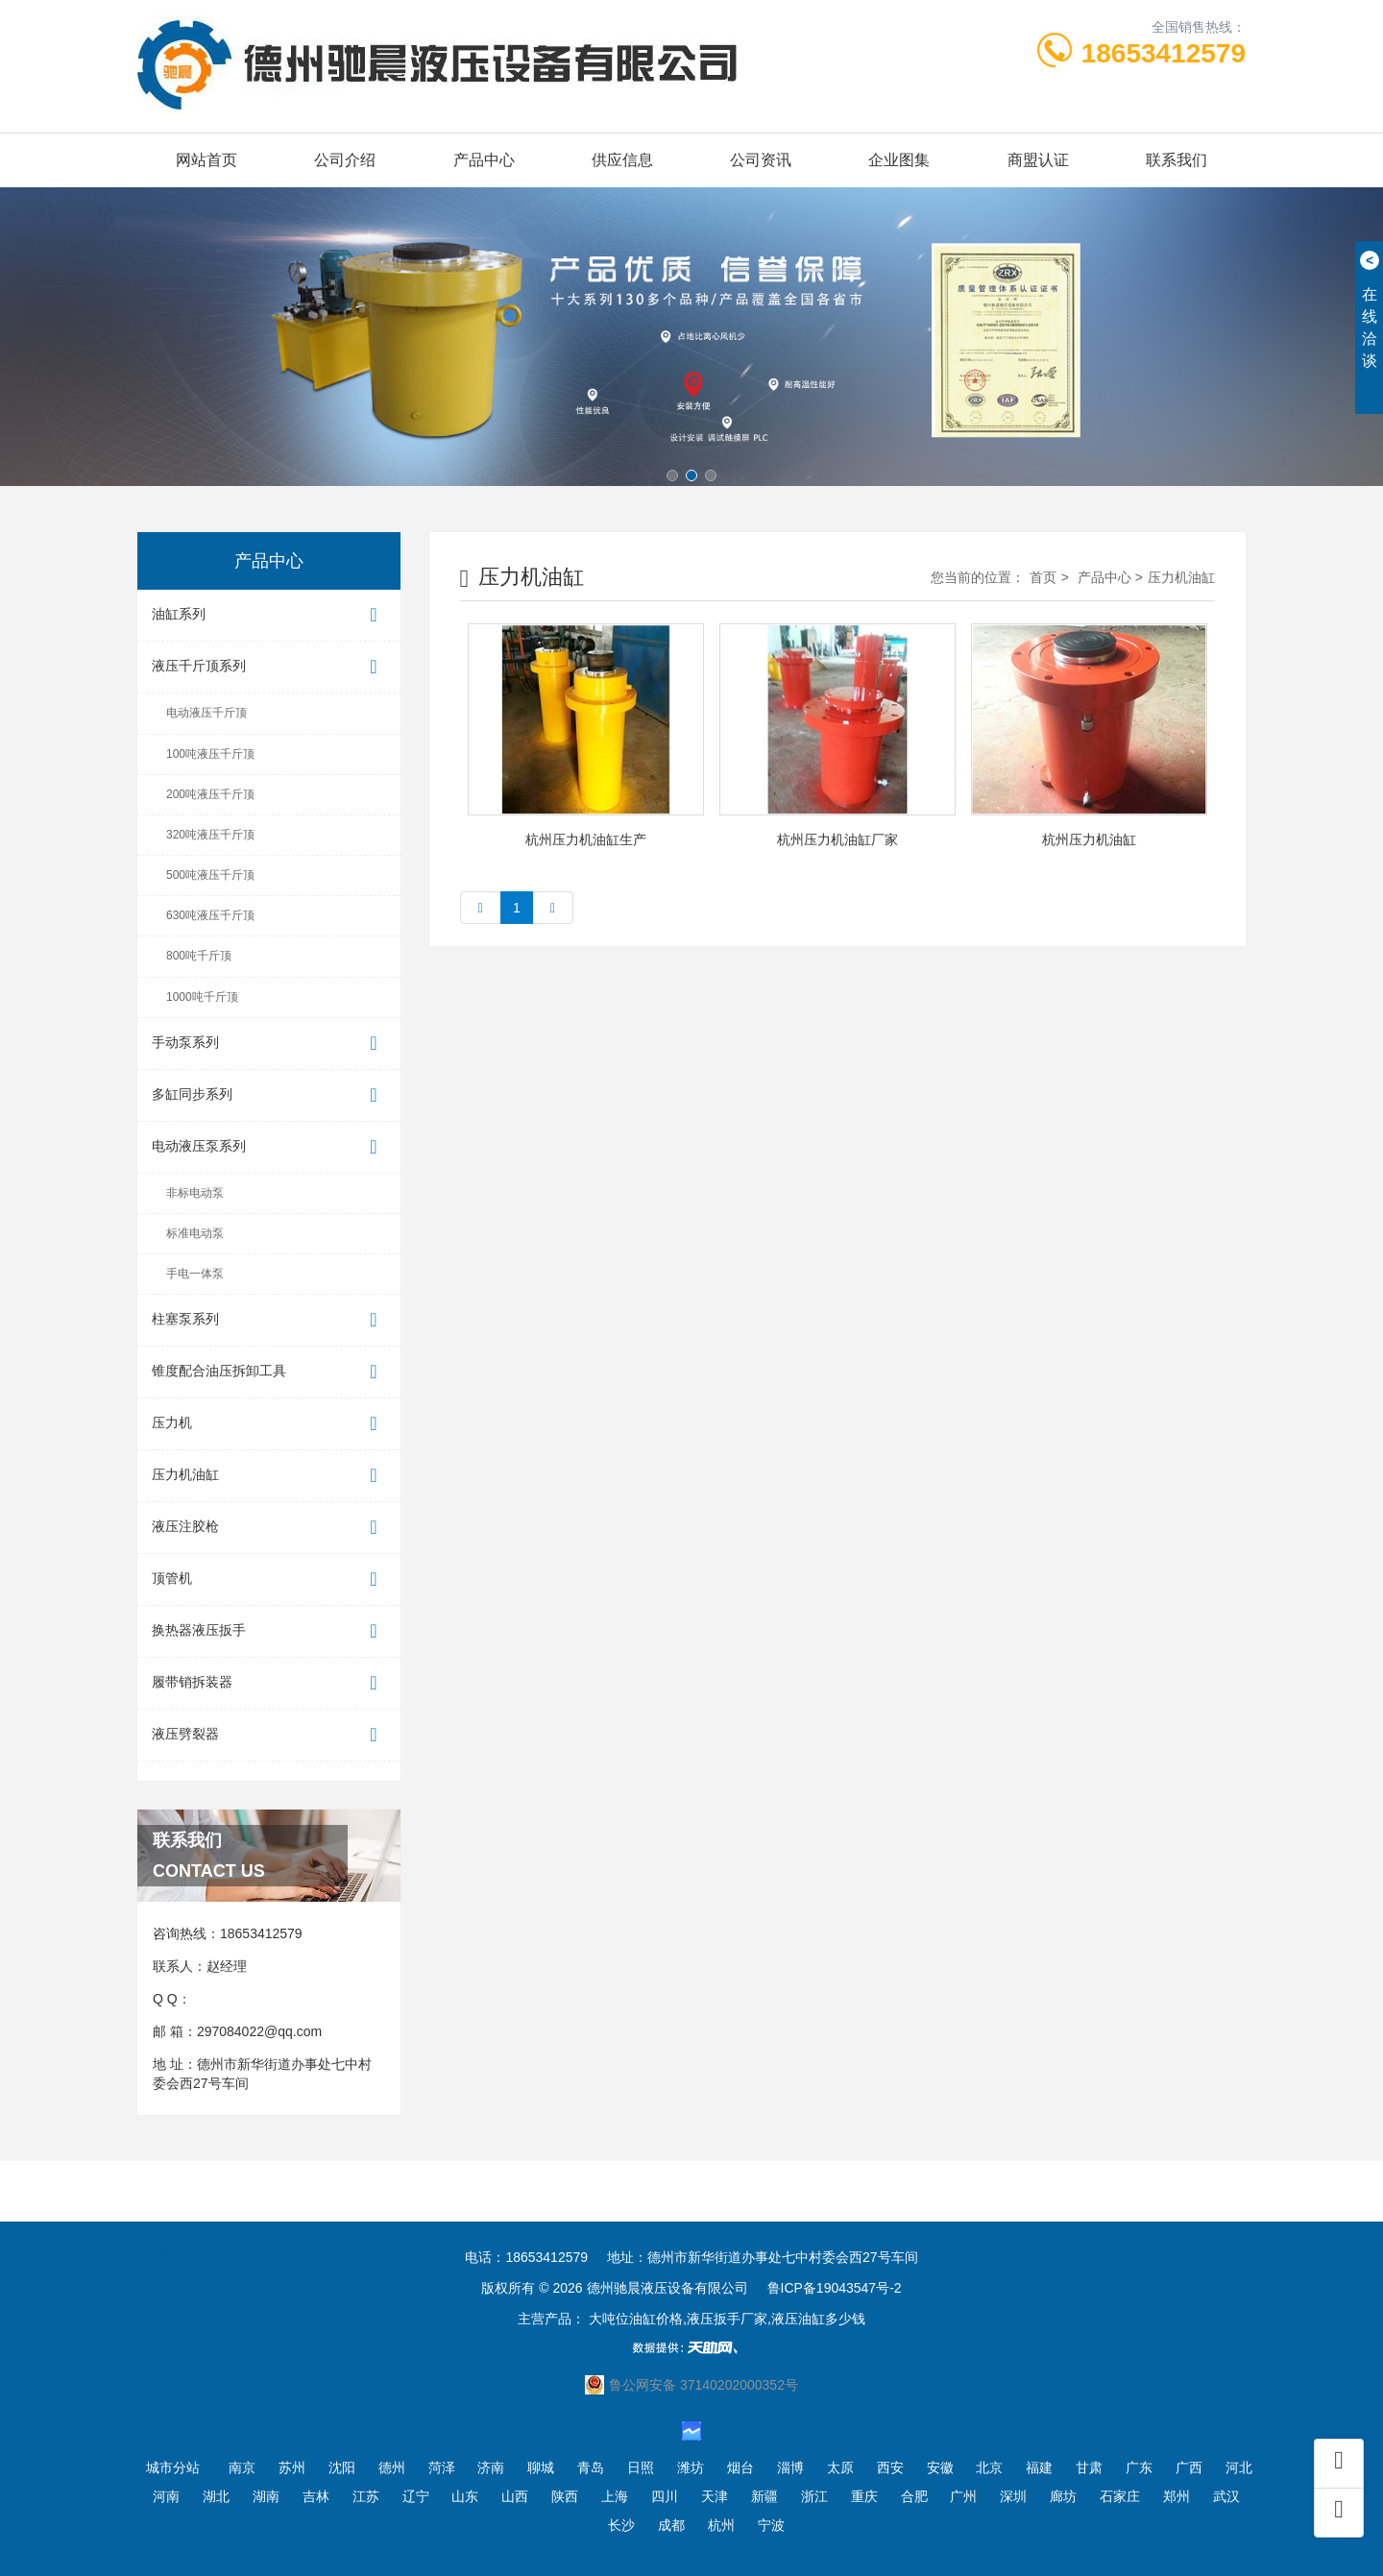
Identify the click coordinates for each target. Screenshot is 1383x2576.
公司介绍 (345, 160)
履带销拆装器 (269, 1683)
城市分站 (173, 2467)
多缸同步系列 (269, 1095)
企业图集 (899, 160)
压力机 (269, 1424)
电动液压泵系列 (269, 1147)
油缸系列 (269, 615)
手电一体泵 (195, 1273)
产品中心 (484, 160)
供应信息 (622, 160)
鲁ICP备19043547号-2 (834, 2288)
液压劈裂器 (269, 1735)
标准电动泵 (195, 1233)
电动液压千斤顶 (206, 712)
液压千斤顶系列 (269, 667)
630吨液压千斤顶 (210, 915)
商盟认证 (1038, 160)
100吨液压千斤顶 (210, 754)
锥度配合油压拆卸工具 (269, 1372)
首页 (1043, 577)
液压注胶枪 (269, 1528)
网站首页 (206, 160)
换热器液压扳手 (269, 1631)
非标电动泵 (195, 1193)
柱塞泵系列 (269, 1320)
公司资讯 (760, 160)
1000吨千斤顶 (202, 997)
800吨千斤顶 (198, 955)
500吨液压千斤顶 (210, 875)
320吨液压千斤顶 (210, 834)
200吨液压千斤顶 (210, 794)
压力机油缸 (269, 1476)
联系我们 (1176, 160)
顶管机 (269, 1579)
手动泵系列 (269, 1044)
